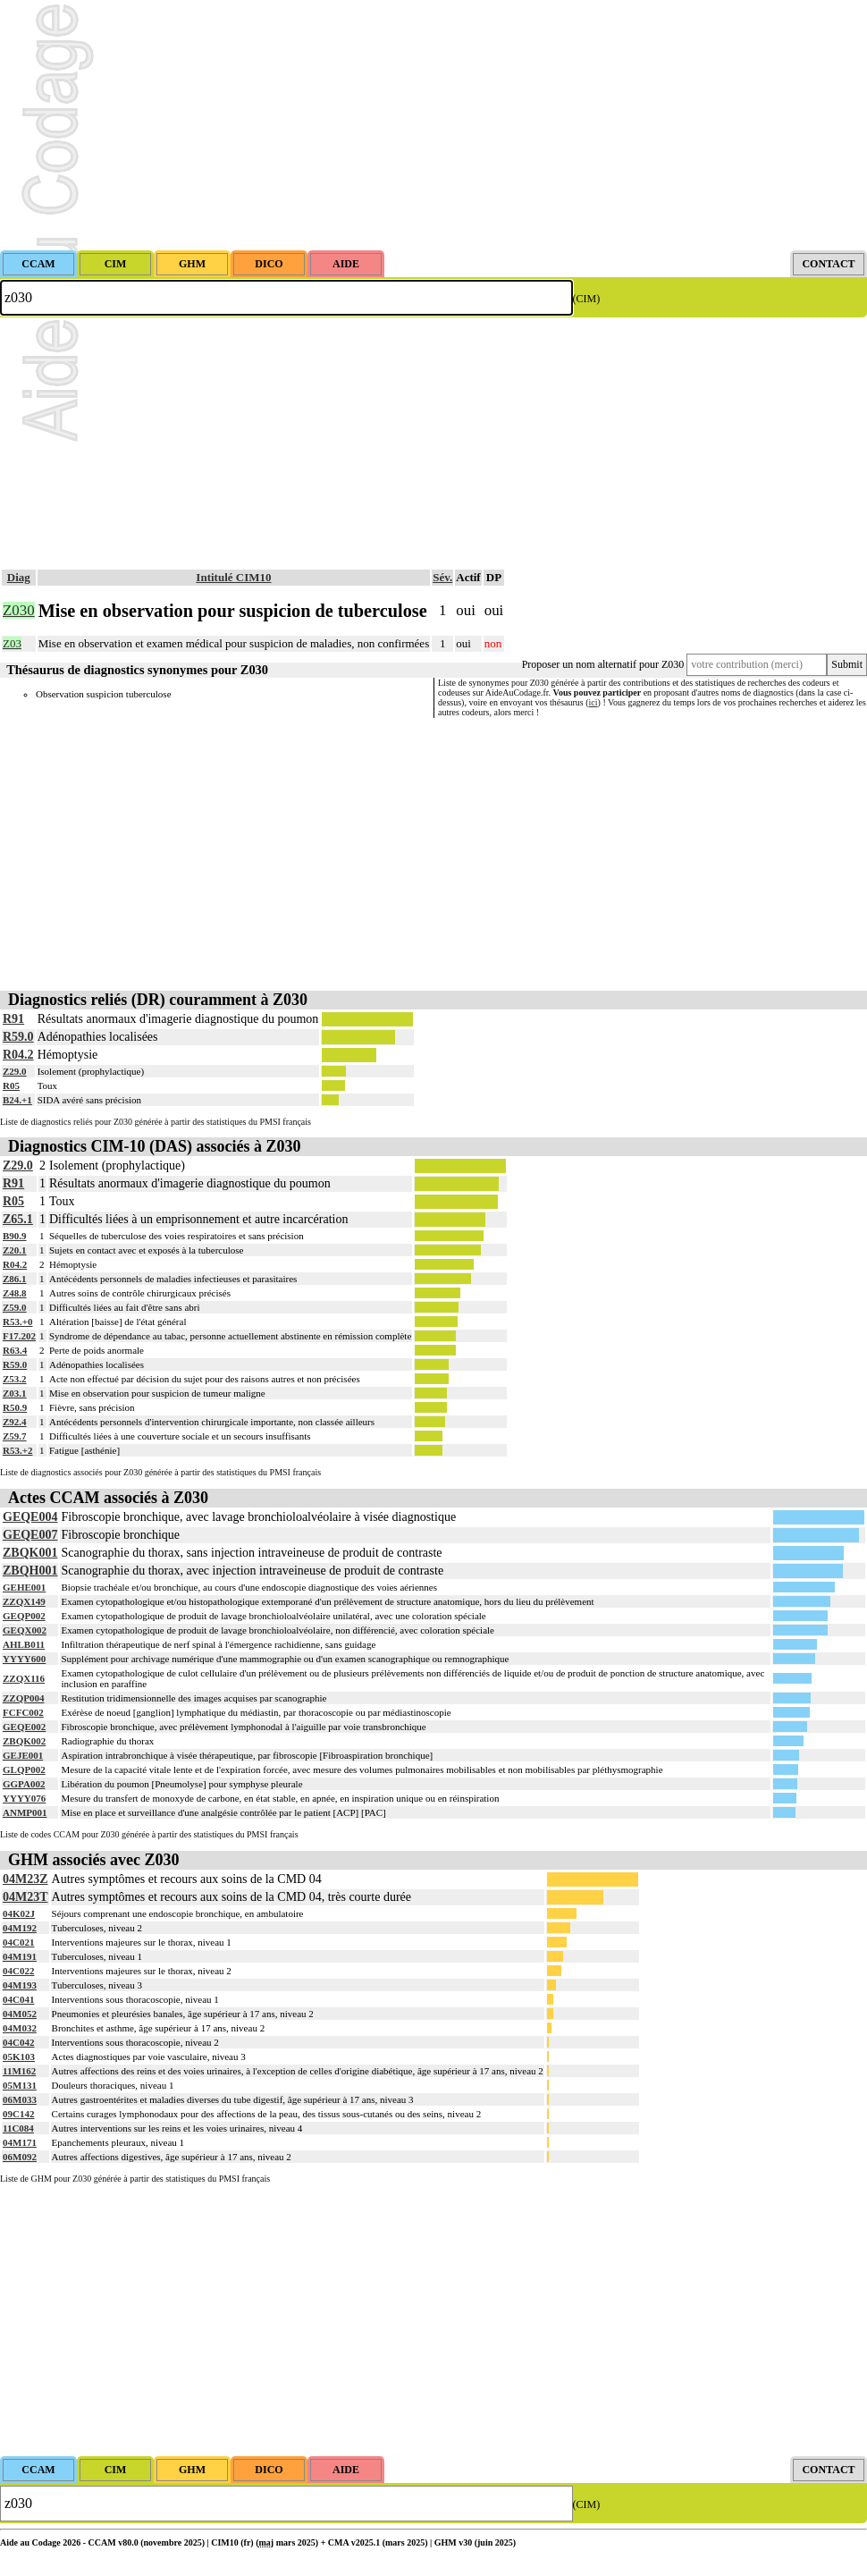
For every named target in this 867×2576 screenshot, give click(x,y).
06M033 (20, 2099)
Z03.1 (15, 1393)
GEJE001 (23, 1755)
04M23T (25, 1897)
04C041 (18, 1999)
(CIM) (587, 298)
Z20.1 (15, 1250)
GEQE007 (30, 1534)
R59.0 (18, 1036)
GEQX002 (24, 1630)
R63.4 (15, 1350)
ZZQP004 (23, 1698)
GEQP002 (24, 1615)
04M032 (20, 2028)
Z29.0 (15, 1071)
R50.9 (15, 1407)
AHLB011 (24, 1644)
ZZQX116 (24, 1678)
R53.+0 (17, 1321)
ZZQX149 (24, 1601)
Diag (18, 577)
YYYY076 (24, 1798)
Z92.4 (15, 1421)
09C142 (18, 2113)
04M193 (20, 1985)
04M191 (20, 1956)
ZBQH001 (30, 1570)
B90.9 (15, 1235)
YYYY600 (24, 1658)
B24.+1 (17, 1099)
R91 (13, 1019)
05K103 (19, 2056)
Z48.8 (15, 1293)
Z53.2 (15, 1378)
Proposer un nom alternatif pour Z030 (603, 664)
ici (593, 702)
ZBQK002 (24, 1741)
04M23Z (25, 1879)
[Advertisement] (433, 125)
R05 (11, 1085)
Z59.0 (15, 1307)
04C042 (18, 2042)
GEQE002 (24, 1726)
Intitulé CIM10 (233, 577)
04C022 (18, 1970)
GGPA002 (24, 1783)
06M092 (20, 2156)
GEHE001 (24, 1587)
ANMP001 (25, 1812)
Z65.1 (18, 1219)
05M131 (20, 2085)
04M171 (20, 2142)
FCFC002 (23, 1712)
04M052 (20, 2013)
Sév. (442, 577)
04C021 (18, 1942)
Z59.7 (15, 1436)
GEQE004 (30, 1517)
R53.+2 (17, 1450)
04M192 (20, 1927)
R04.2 (18, 1054)
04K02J (19, 1913)
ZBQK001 (30, 1552)
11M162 (19, 2070)
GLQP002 (24, 1769)
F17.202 (19, 1335)
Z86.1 (15, 1278)
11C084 (18, 2128)
